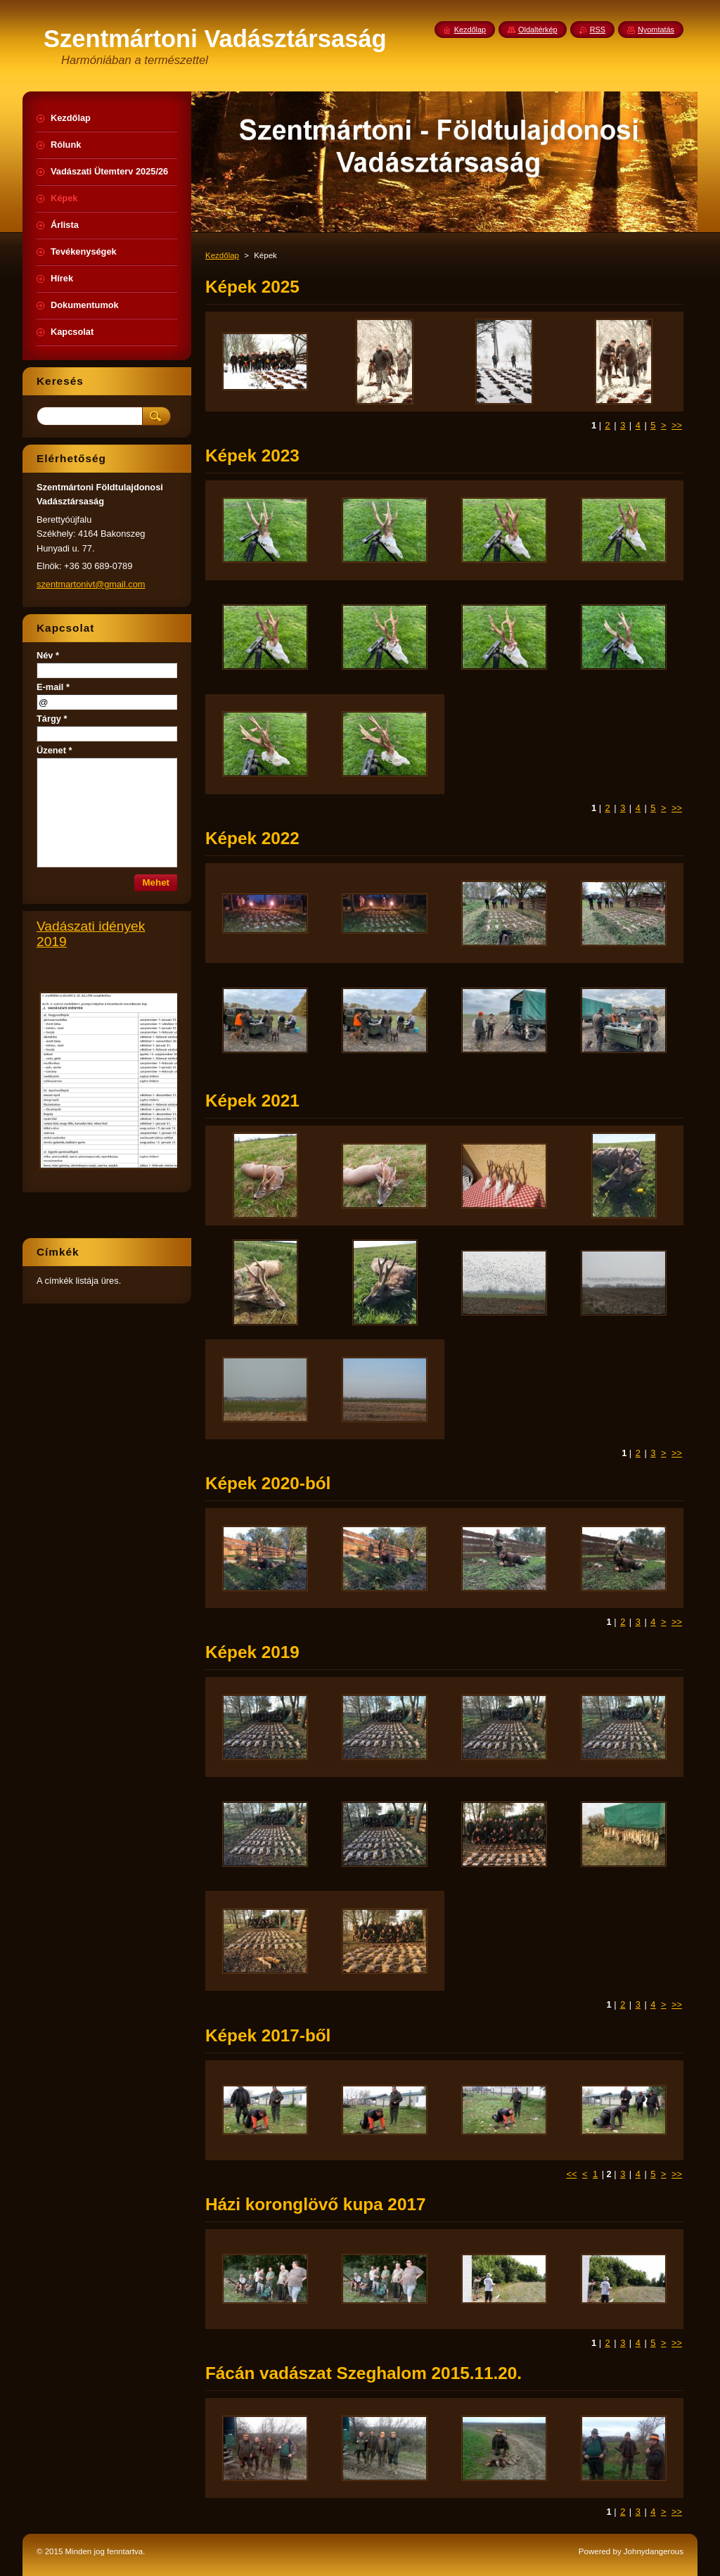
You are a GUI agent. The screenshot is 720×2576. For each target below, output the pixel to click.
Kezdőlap (222, 255)
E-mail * (53, 687)
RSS (597, 29)
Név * (48, 655)
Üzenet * (54, 750)
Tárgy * (52, 718)
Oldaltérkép (538, 29)
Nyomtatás (656, 29)
